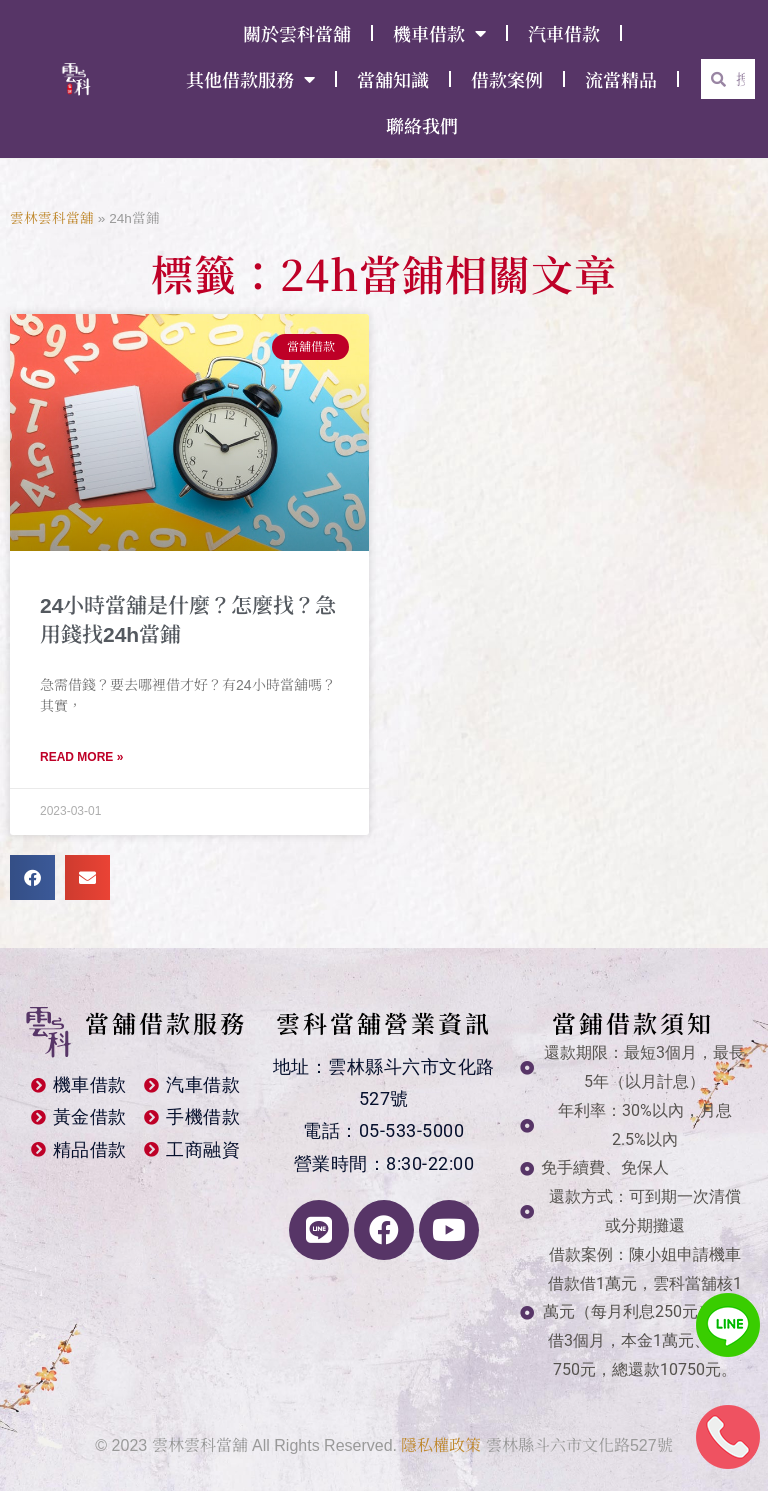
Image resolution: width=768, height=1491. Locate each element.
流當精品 (621, 79)
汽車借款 (564, 33)
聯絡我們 (422, 125)
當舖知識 (393, 79)
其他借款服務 (250, 79)
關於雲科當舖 (297, 33)
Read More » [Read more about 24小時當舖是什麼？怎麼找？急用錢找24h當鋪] (81, 757)
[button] (32, 877)
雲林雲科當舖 (52, 218)
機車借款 (439, 33)
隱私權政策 (441, 1445)
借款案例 (507, 79)
